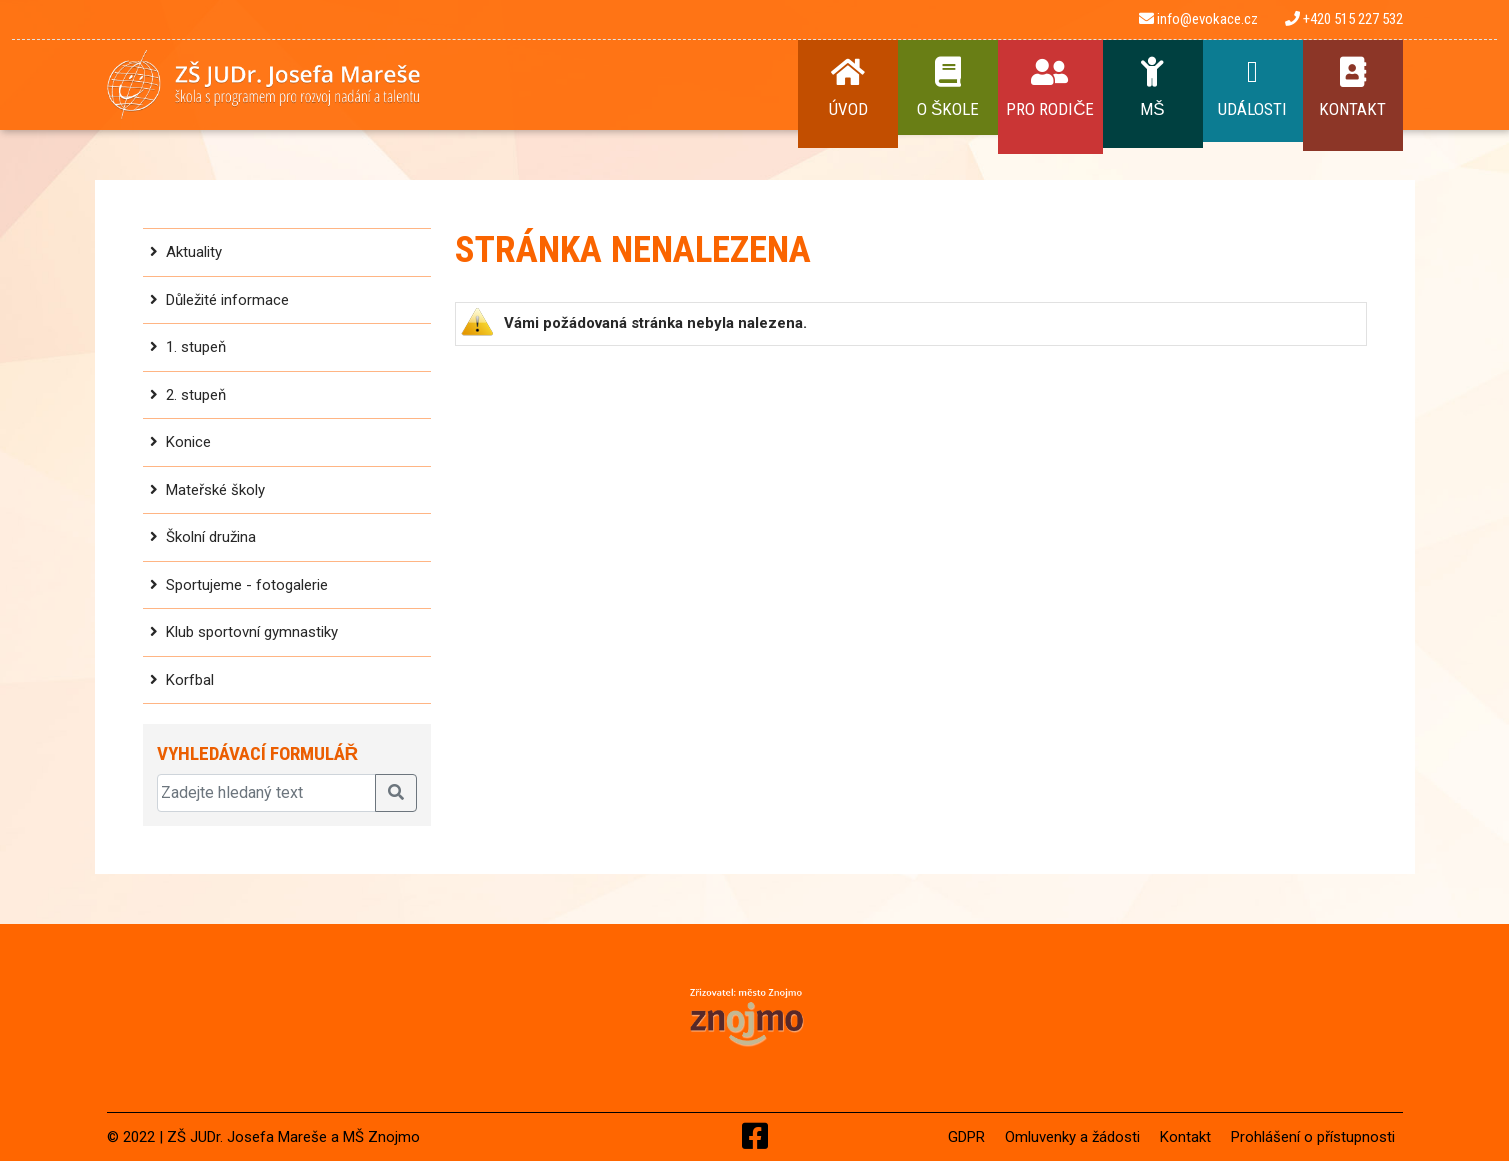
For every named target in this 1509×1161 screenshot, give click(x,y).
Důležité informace (227, 300)
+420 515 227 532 (1344, 19)
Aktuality (194, 252)
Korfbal (190, 680)
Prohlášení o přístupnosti (1313, 1137)
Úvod (848, 88)
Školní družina (211, 537)
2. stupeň (196, 395)
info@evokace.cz (1198, 19)
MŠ (1153, 88)
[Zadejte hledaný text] (266, 793)
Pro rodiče (1050, 88)
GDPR (966, 1137)
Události (1253, 88)
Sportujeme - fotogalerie (247, 585)
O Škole (948, 88)
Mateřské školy (215, 490)
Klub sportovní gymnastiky (252, 632)
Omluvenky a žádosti (1072, 1137)
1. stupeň (196, 347)
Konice (188, 442)
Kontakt (1353, 88)
